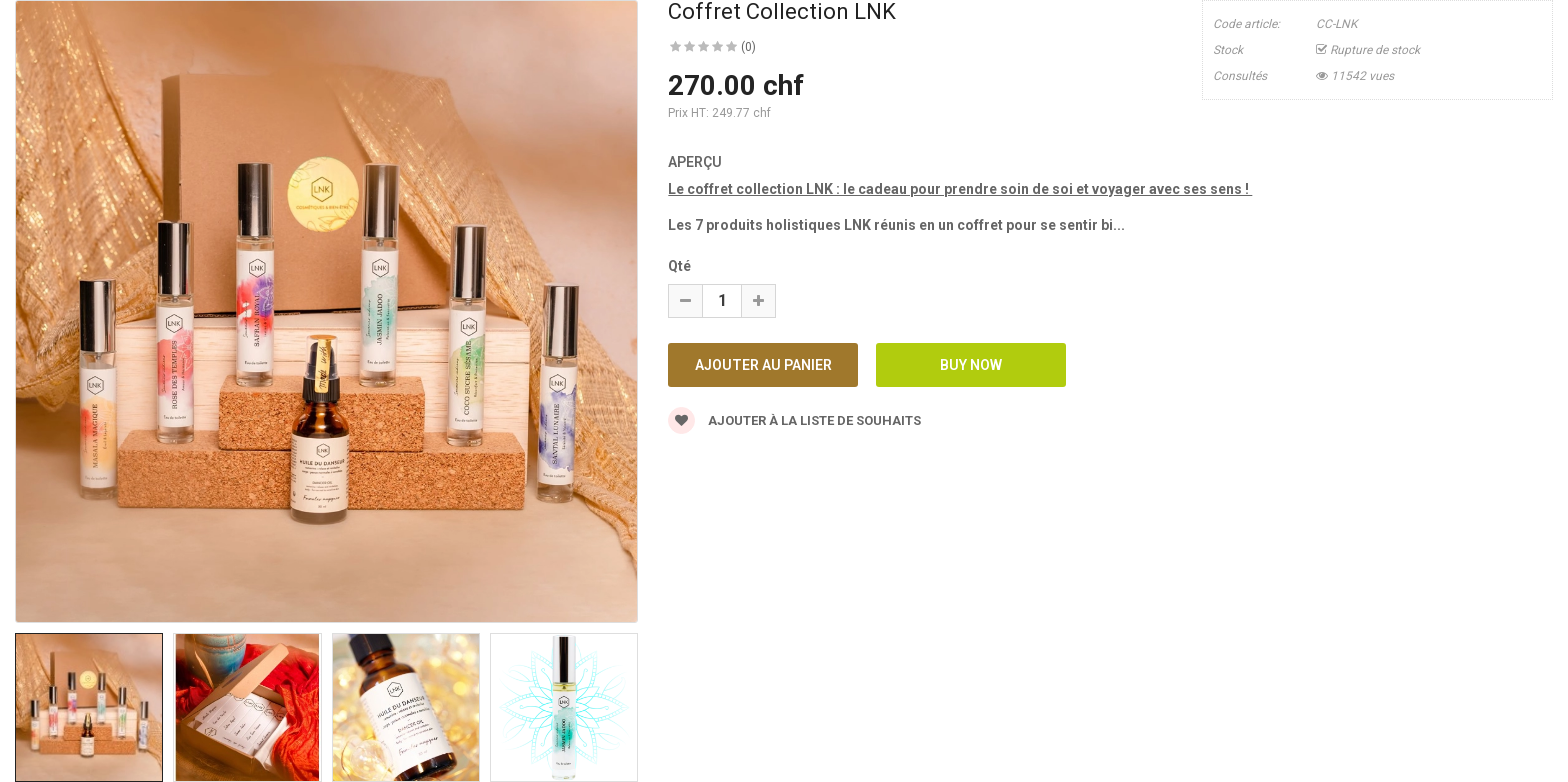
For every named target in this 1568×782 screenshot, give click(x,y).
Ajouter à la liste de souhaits (794, 420)
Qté (679, 266)
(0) (748, 47)
